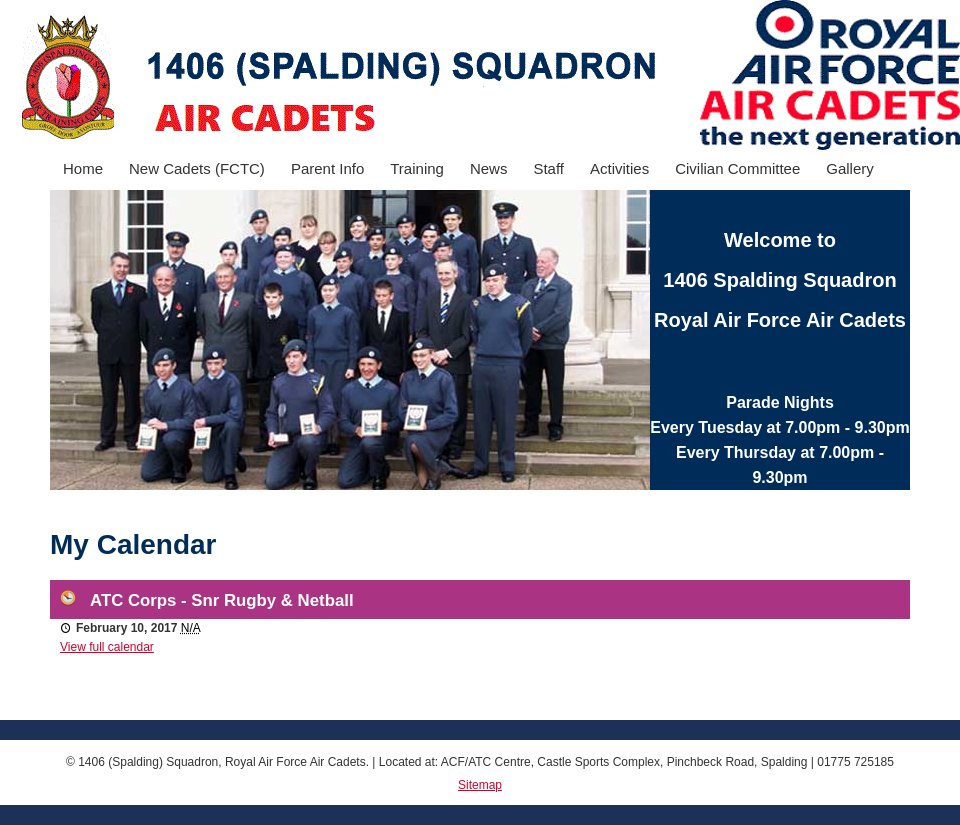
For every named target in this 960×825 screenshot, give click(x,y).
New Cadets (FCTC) (197, 168)
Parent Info (327, 168)
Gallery (850, 168)
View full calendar (107, 647)
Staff (548, 168)
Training (417, 168)
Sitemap (480, 785)
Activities (619, 168)
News (489, 168)
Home (83, 168)
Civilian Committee (737, 168)
